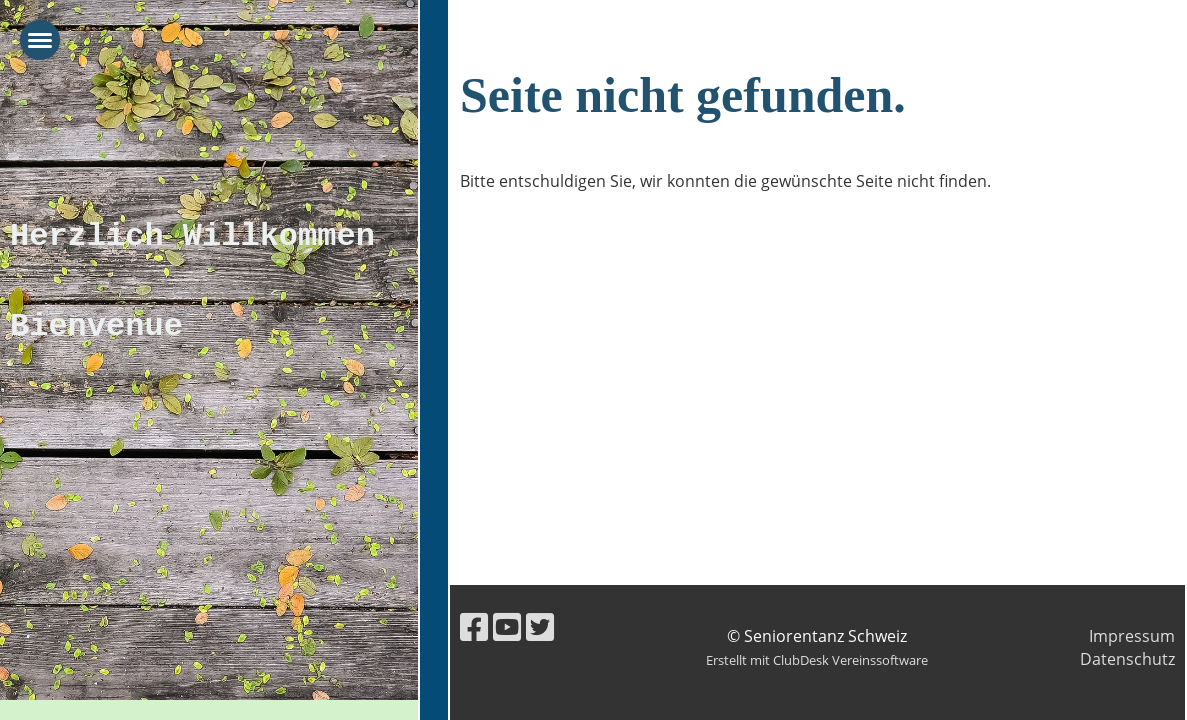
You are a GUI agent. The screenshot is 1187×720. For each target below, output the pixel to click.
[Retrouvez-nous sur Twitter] (540, 626)
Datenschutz (1127, 659)
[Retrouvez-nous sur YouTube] (507, 626)
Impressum (1132, 636)
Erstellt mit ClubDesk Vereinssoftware (817, 660)
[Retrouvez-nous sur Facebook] (474, 626)
